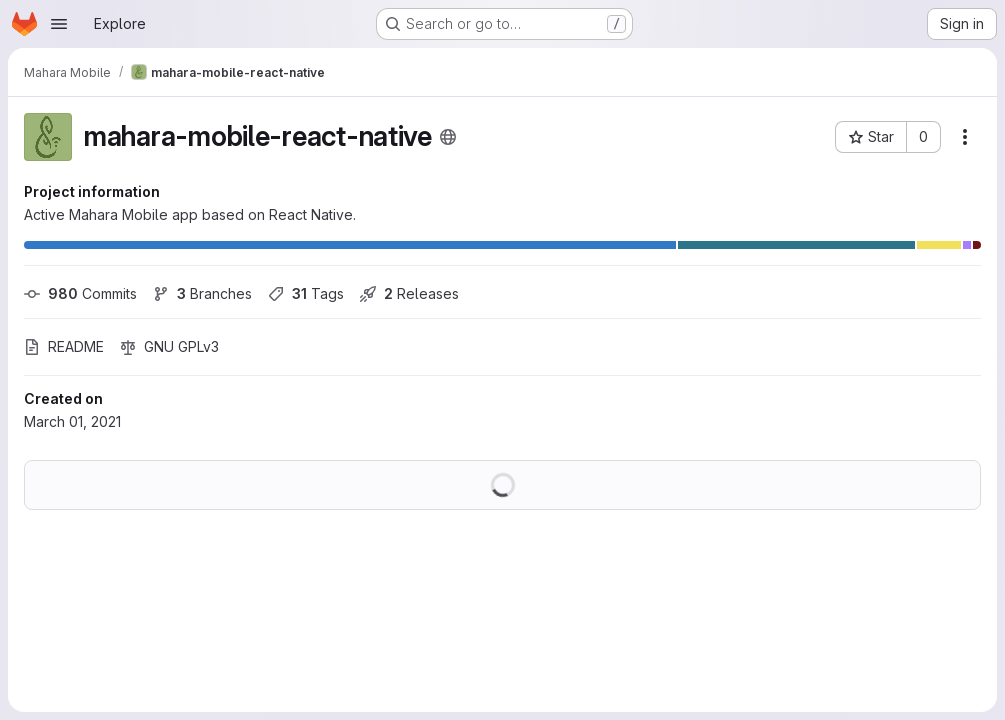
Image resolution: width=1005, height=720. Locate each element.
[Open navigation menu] (59, 24)
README (64, 346)
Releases (409, 293)
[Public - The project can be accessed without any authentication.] (448, 137)
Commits (80, 293)
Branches (202, 293)
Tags (306, 293)
